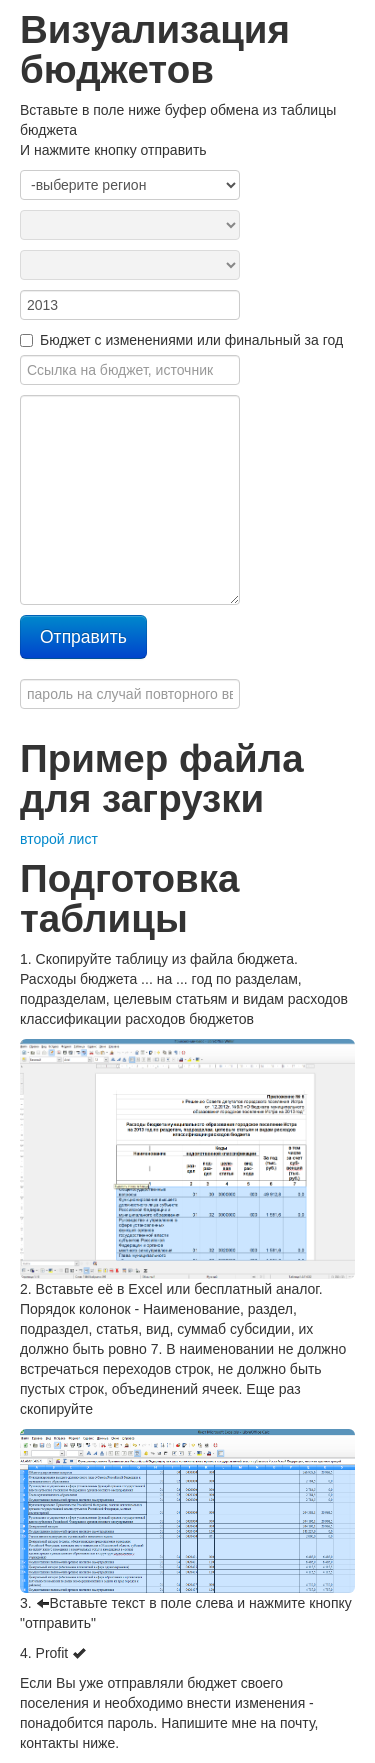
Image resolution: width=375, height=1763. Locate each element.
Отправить (83, 637)
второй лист (59, 839)
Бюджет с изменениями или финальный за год (181, 340)
